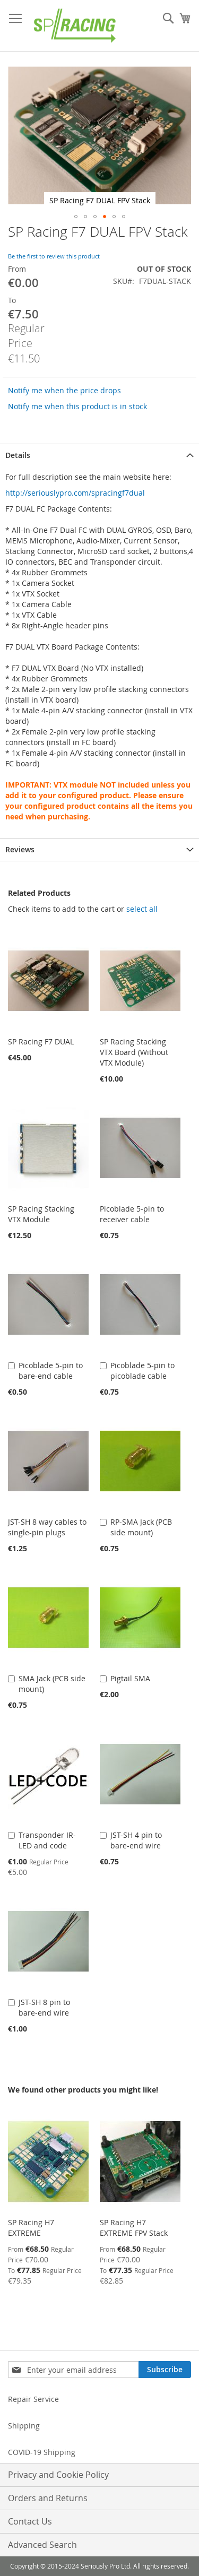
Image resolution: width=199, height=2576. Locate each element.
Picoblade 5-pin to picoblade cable (142, 1370)
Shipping (24, 2426)
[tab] (99, 455)
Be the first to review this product (54, 256)
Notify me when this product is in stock (77, 406)
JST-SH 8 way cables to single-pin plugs (47, 1527)
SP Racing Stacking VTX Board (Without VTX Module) (134, 1052)
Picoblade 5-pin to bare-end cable (51, 1370)
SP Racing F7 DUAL (41, 1041)
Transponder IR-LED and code (47, 1840)
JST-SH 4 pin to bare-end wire (136, 1840)
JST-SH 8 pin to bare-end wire (44, 2007)
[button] (76, 216)
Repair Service (33, 2399)
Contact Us (30, 2521)
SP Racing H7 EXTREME (31, 2227)
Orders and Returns (48, 2498)
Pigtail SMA (130, 1678)
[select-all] (142, 909)
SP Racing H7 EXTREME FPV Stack (134, 2227)
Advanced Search (42, 2545)
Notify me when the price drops (64, 390)
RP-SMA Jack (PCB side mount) (141, 1527)
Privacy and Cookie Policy (58, 2474)
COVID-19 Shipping (41, 2452)
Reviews (19, 849)
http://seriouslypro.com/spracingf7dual (75, 493)
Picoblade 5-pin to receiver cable (132, 1214)
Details (17, 455)
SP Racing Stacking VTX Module (41, 1214)
